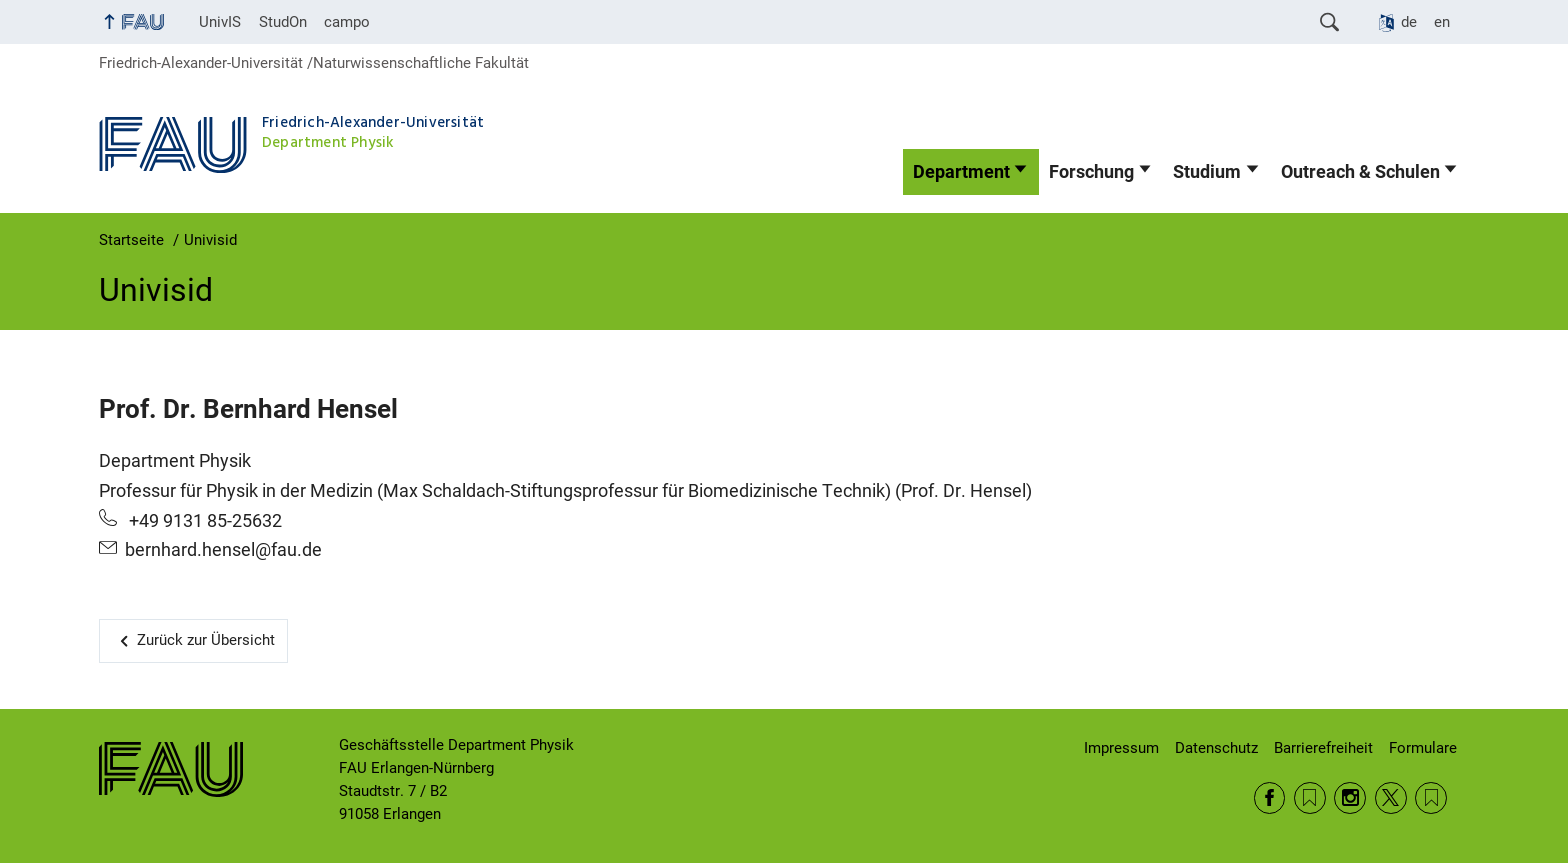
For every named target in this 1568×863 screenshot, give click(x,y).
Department (961, 172)
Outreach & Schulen (1360, 172)
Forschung (1091, 172)
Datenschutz (1216, 748)
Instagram (1350, 798)
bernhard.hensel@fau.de (223, 550)
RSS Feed (1310, 798)
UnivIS (220, 22)
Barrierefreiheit (1323, 748)
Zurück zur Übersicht (206, 640)
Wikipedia (1431, 798)
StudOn (283, 22)
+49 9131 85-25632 (203, 521)
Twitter (1391, 798)
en (1442, 22)
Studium (1207, 172)
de (1409, 22)
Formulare (1423, 748)
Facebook (1270, 798)
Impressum (1121, 748)
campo (347, 22)
